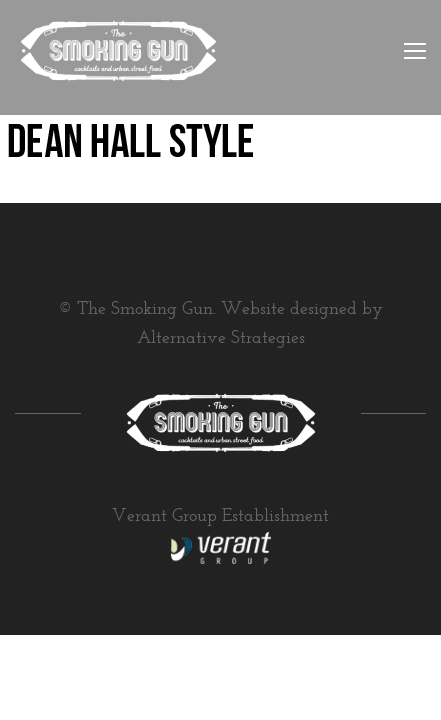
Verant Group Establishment (220, 517)
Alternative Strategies (221, 339)
